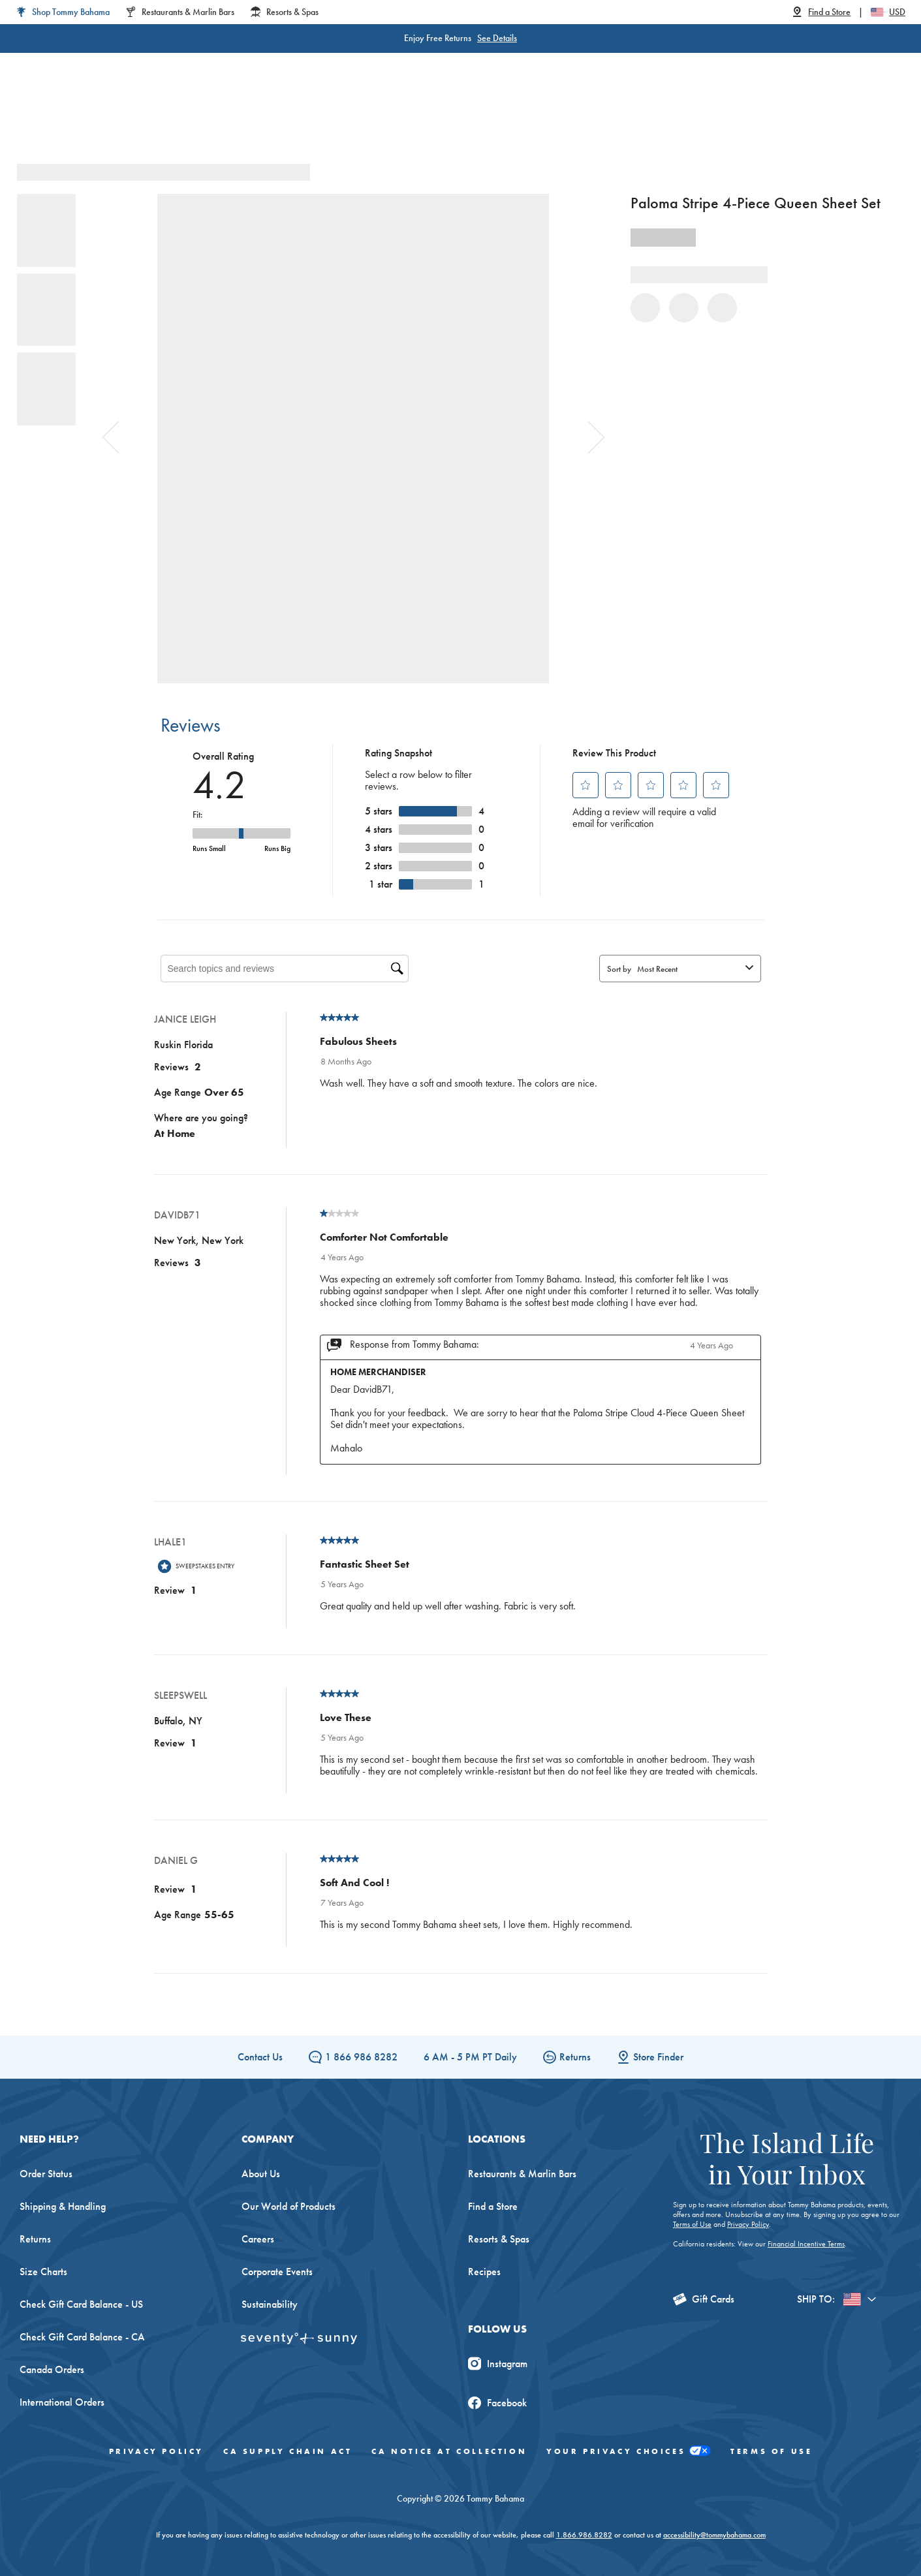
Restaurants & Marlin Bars (522, 2173)
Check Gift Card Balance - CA (82, 2337)
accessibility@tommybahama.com (714, 2535)
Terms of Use (692, 2224)
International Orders (62, 2402)
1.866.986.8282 (584, 2535)
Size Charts (43, 2271)
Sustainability (270, 2304)
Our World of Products (289, 2206)
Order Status (46, 2173)
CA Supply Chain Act (287, 2451)
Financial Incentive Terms (806, 2244)
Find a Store (493, 2206)
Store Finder (650, 2057)
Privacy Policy (748, 2224)
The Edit (593, 117)
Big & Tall (326, 117)
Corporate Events (277, 2271)
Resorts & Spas (498, 2239)
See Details (497, 38)
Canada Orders (52, 2369)
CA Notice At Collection (449, 2451)
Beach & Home (512, 117)
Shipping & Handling (63, 2206)
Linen (387, 117)
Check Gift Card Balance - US (81, 2304)
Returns (567, 2057)
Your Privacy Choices (628, 2451)
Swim (438, 117)
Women (211, 117)
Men (267, 117)
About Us (261, 2173)
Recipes (484, 2271)
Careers (258, 2239)
